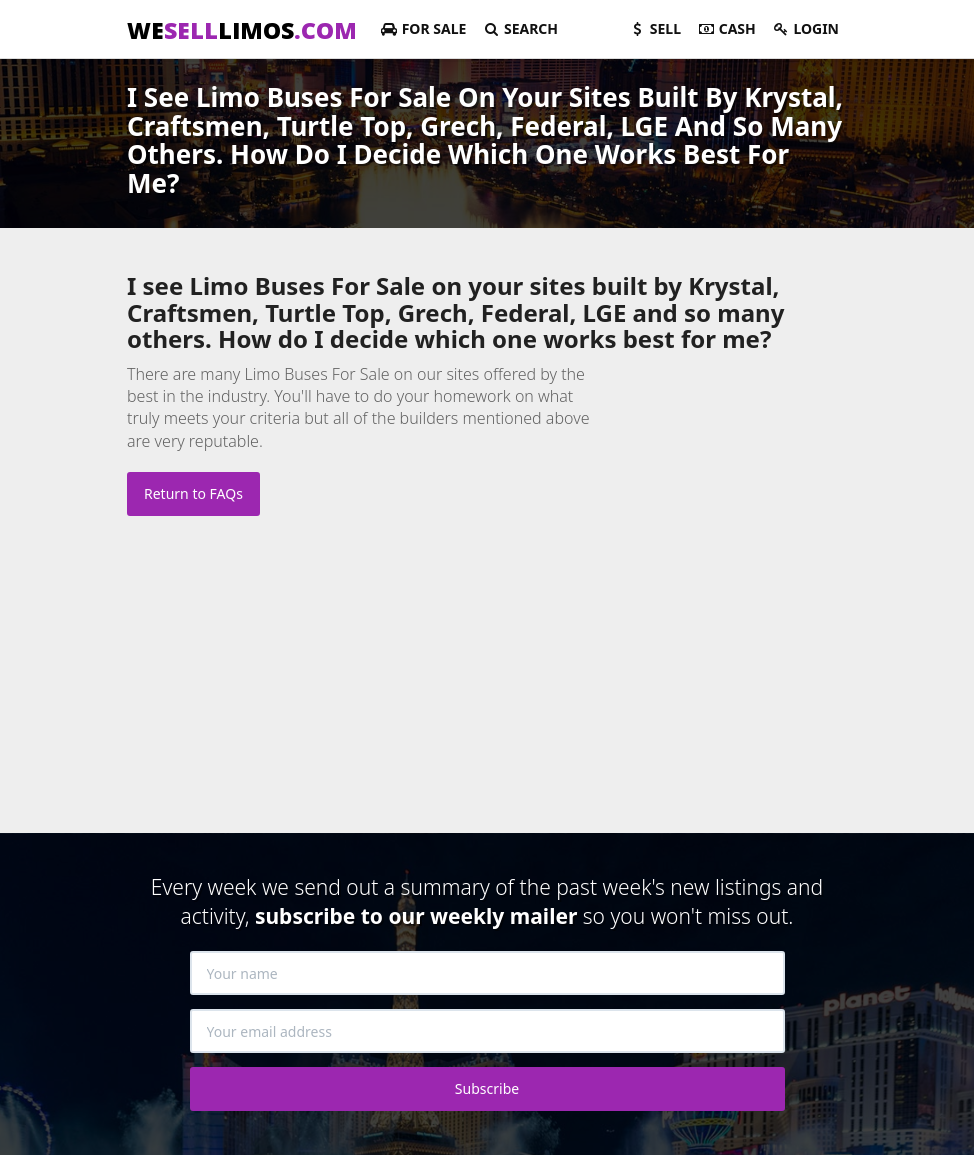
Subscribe (487, 1088)
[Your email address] (487, 1031)
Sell (654, 28)
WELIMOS (242, 30)
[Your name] (487, 973)
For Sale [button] (423, 28)
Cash (726, 28)
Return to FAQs (193, 493)
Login (805, 28)
